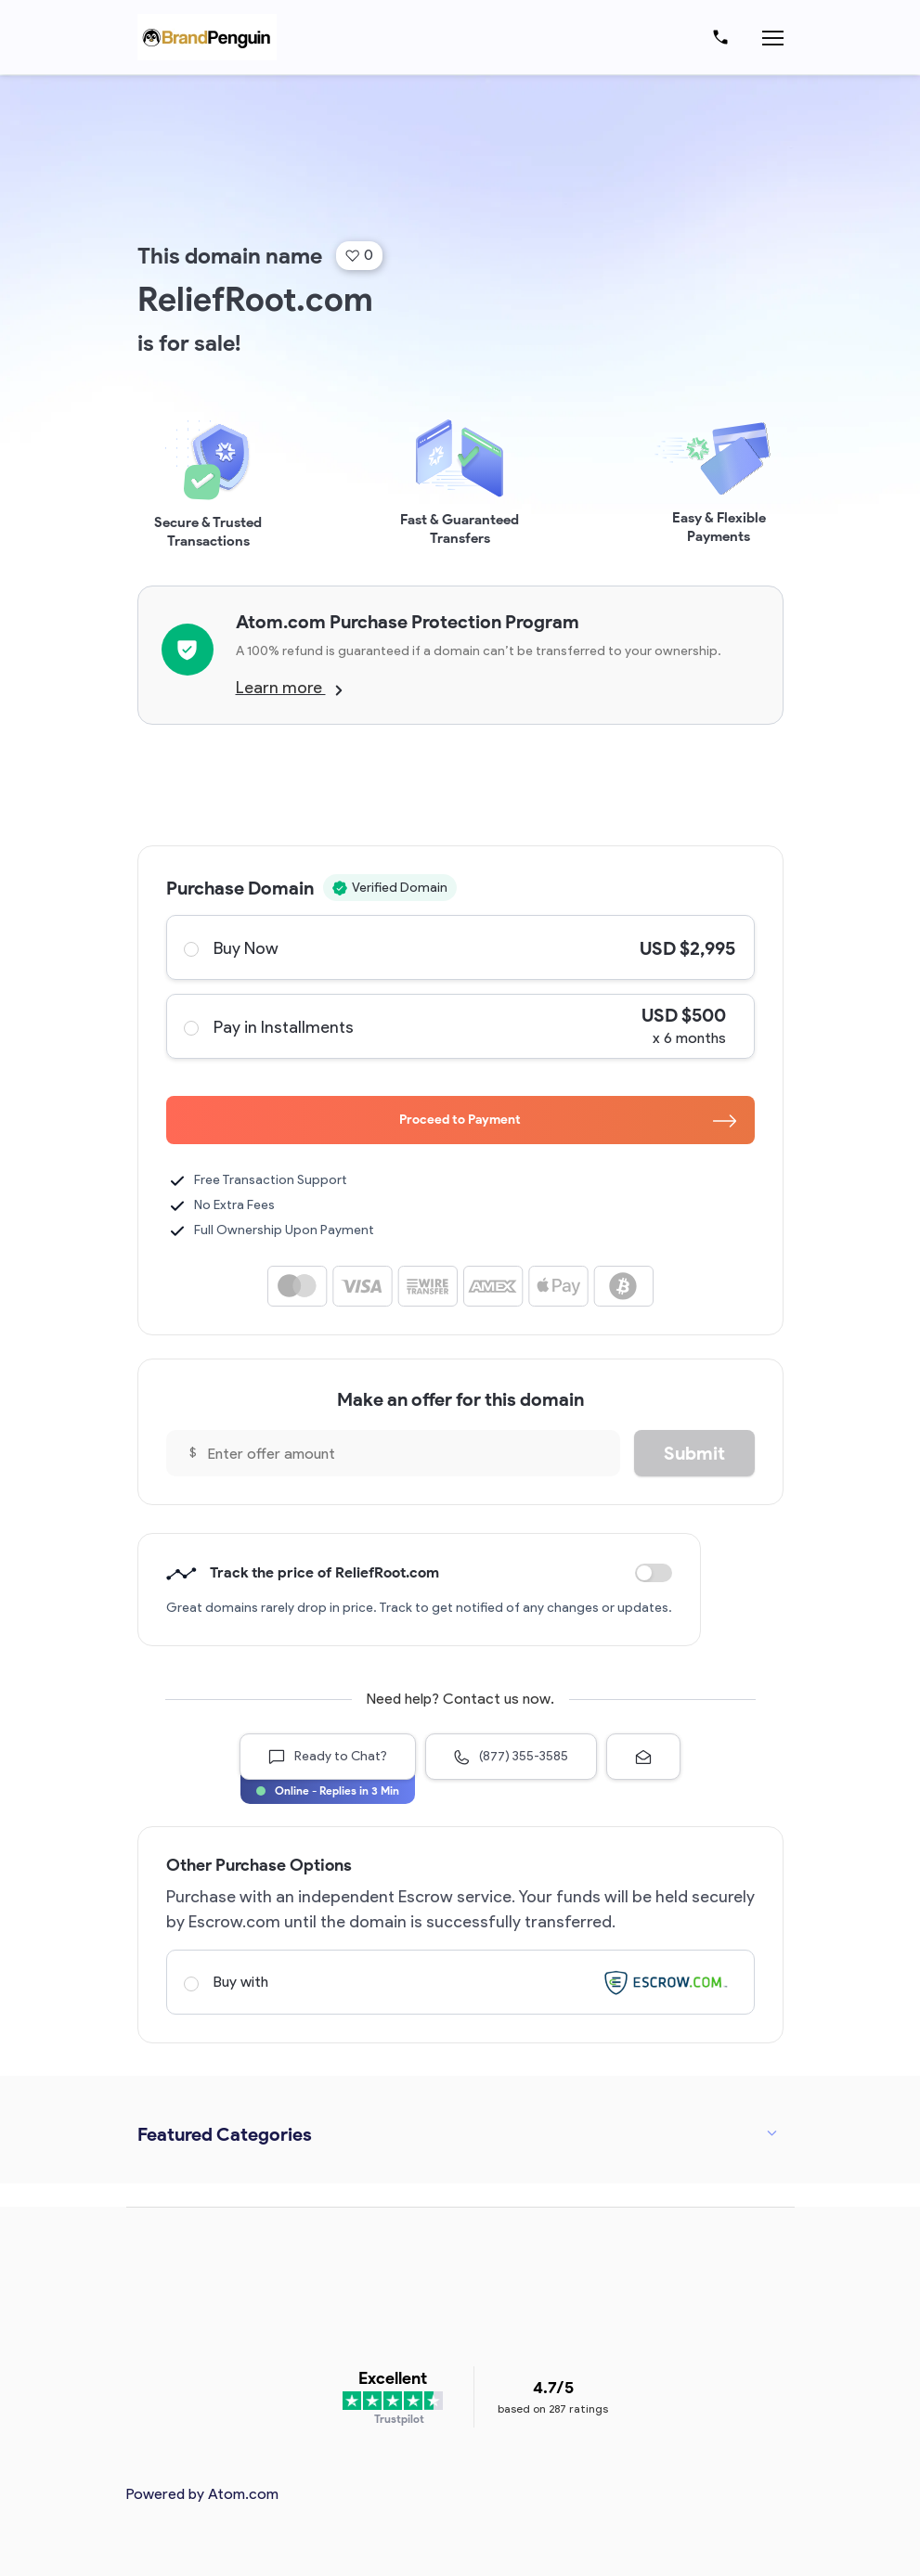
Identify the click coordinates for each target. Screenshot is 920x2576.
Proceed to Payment (567, 1119)
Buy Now (459, 947)
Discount (653, 1573)
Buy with (459, 1982)
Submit (694, 1453)
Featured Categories (224, 2134)
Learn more (289, 687)
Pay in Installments (459, 1026)
